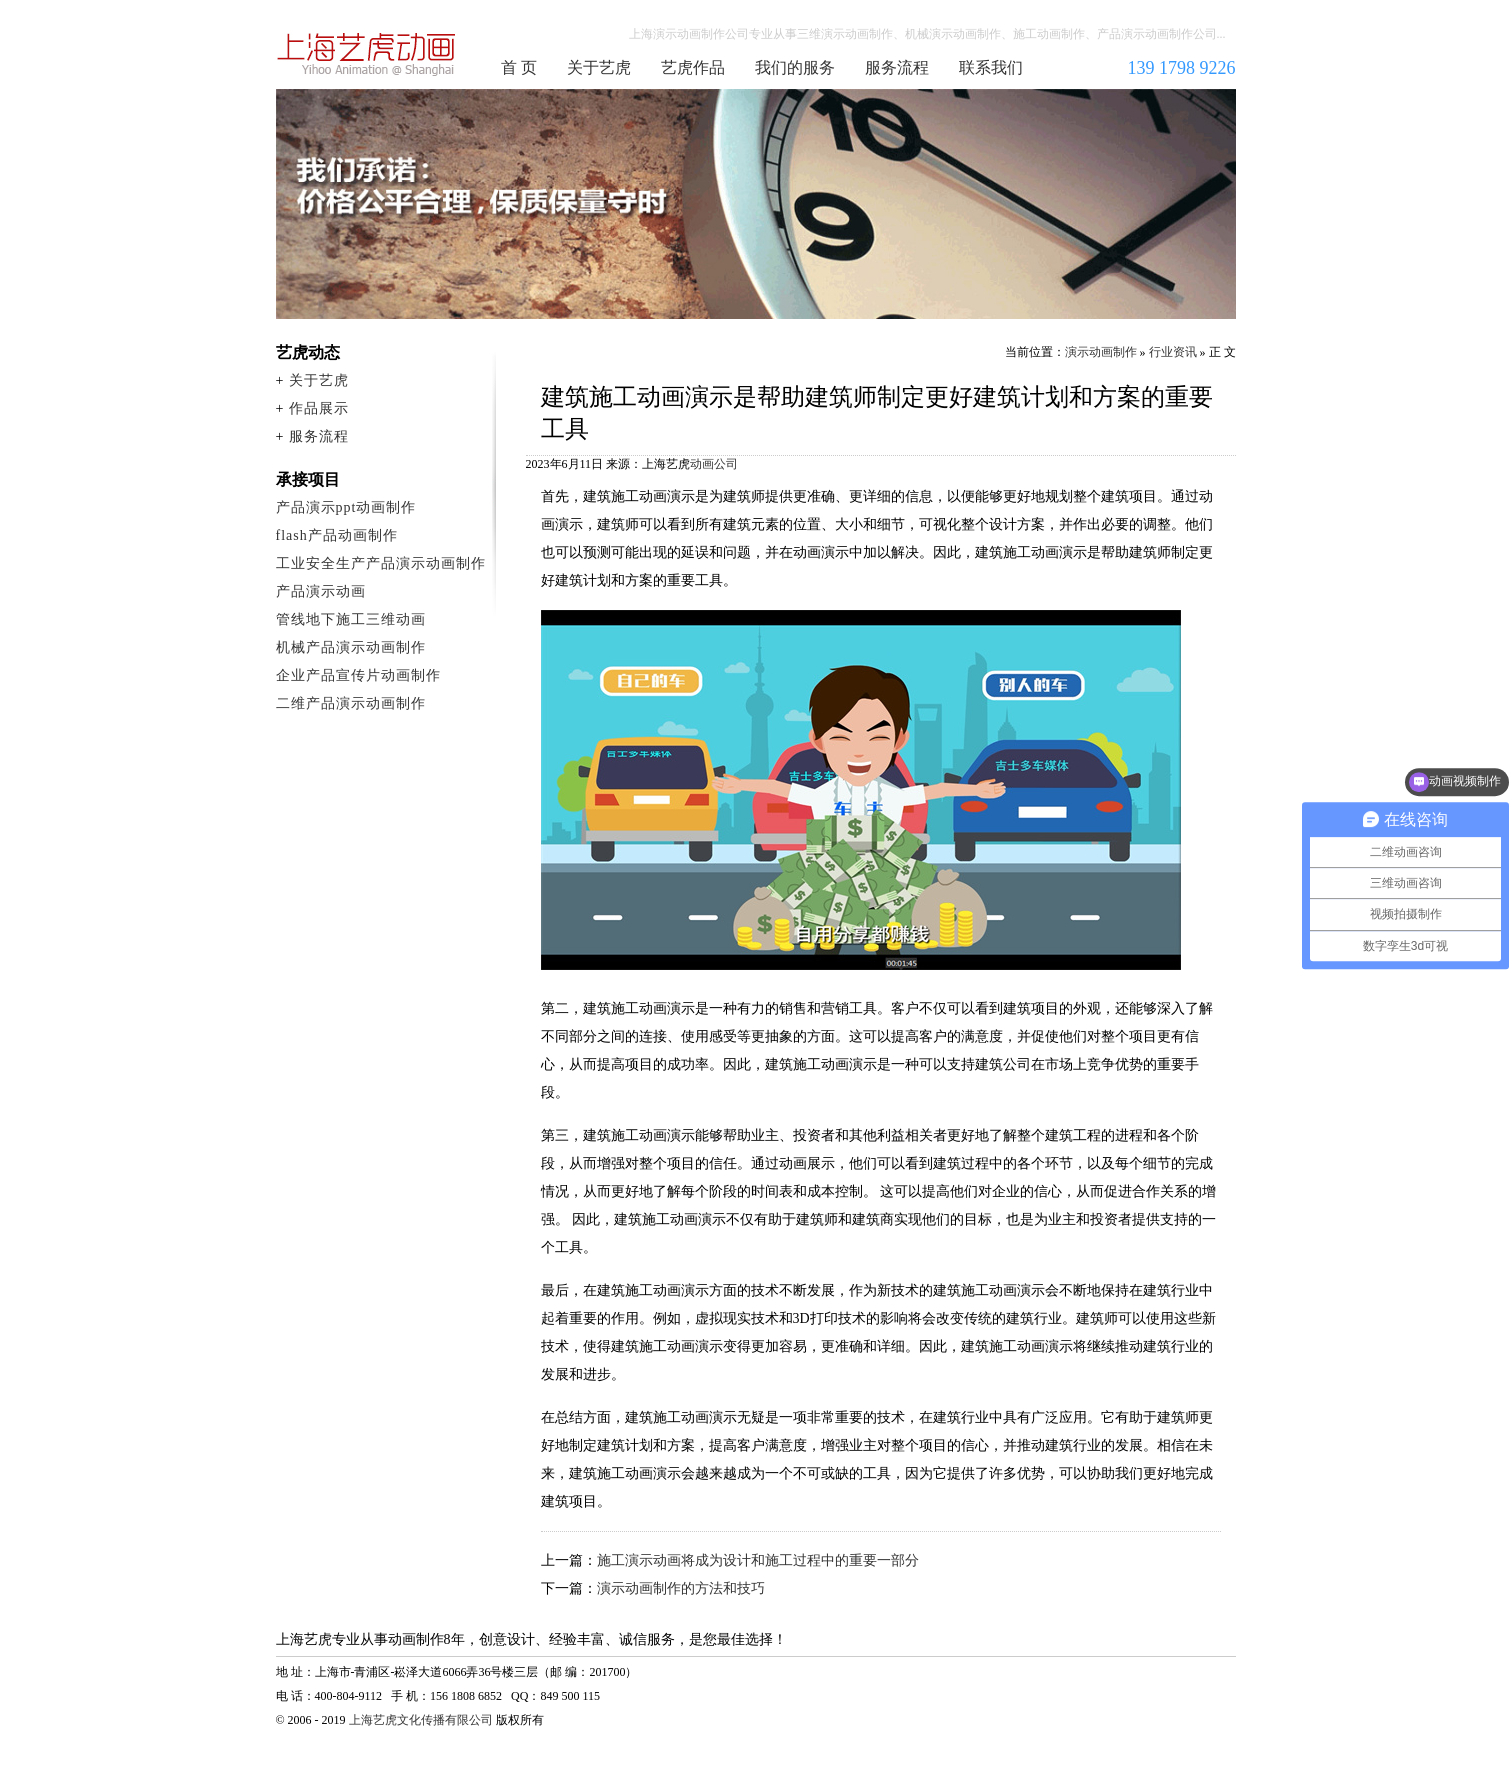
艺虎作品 (693, 67)
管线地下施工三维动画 (351, 619)
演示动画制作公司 (367, 54)
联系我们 (991, 67)
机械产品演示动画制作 (351, 647)
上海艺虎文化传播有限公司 (421, 1720)
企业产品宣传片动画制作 (358, 675)
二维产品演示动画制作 (351, 703)
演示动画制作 (1101, 352)
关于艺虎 (599, 67)
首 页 (519, 67)
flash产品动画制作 (337, 535)
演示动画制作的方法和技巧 (681, 1588)
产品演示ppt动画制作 (346, 507)
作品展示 (319, 408)
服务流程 (897, 67)
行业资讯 (1173, 352)
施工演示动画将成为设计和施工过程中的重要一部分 (758, 1560)
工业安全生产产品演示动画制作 (381, 563)
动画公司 (714, 464)
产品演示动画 (321, 591)
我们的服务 (795, 67)
